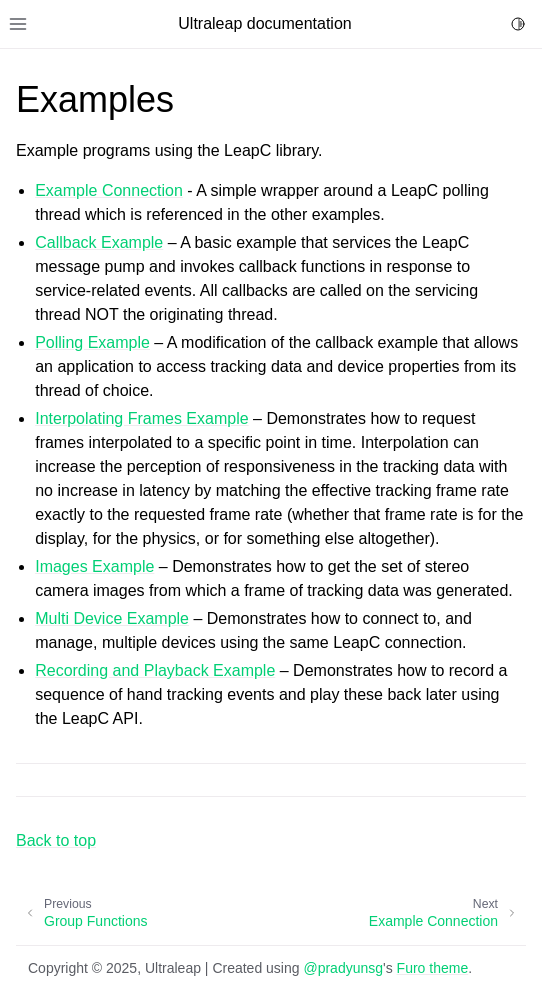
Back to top (56, 840)
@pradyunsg (343, 968)
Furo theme (433, 968)
